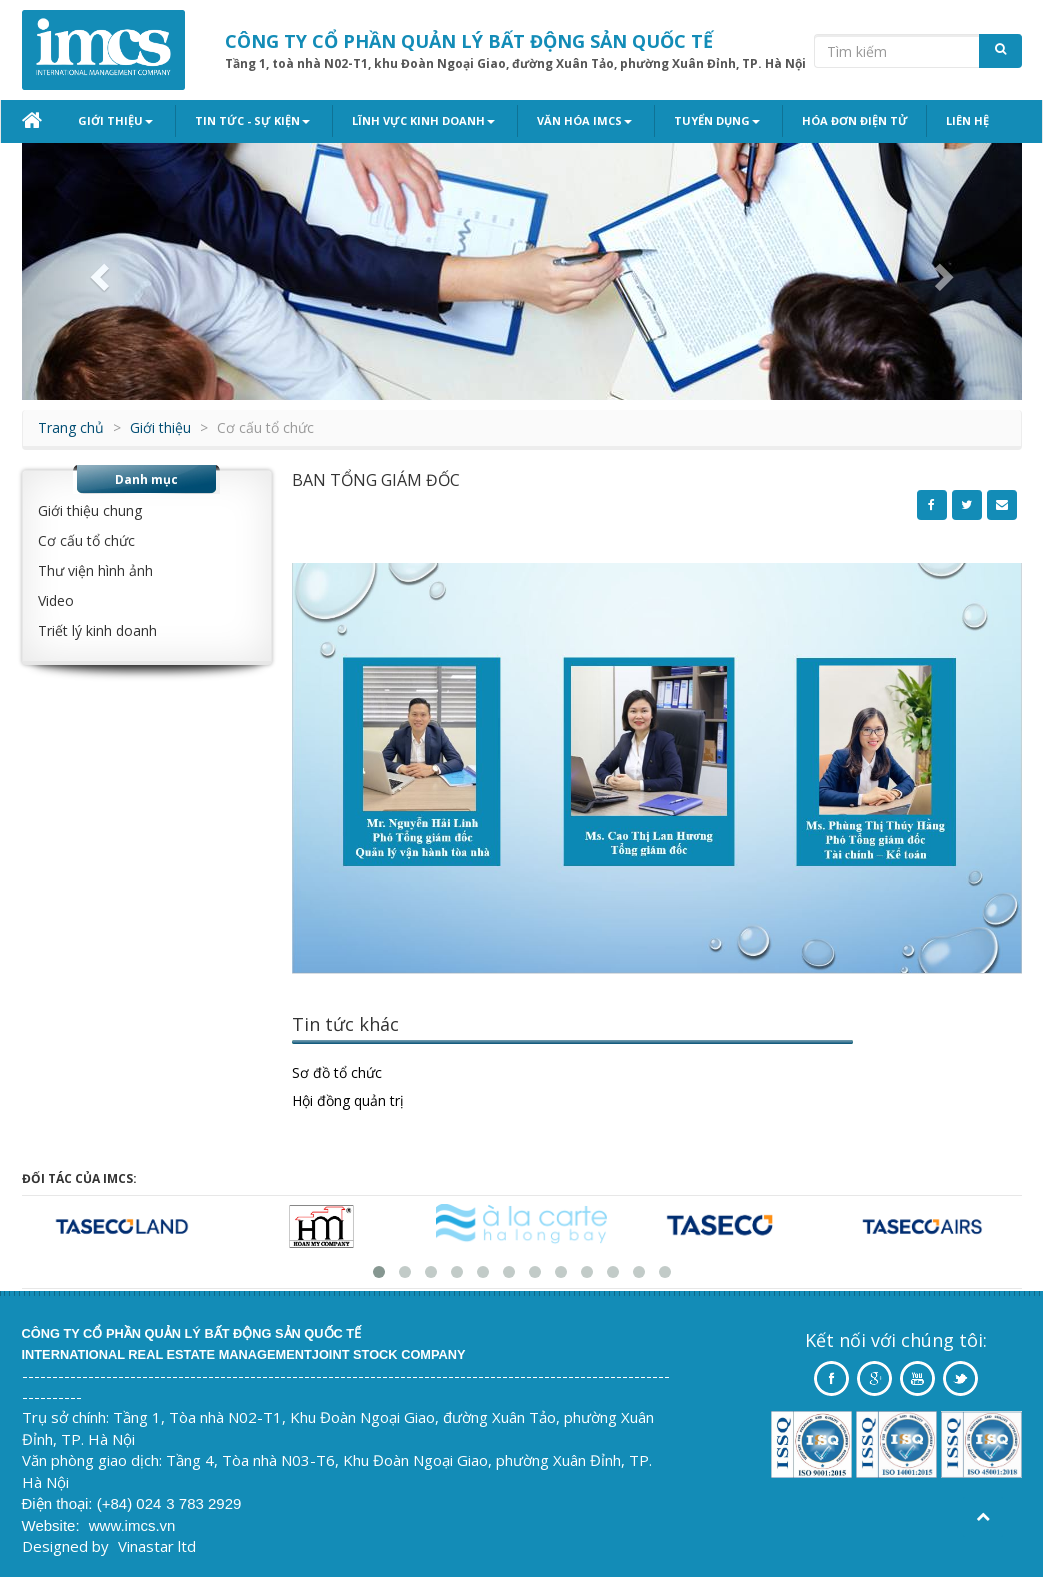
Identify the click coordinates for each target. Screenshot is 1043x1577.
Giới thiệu (115, 120)
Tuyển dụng (701, 120)
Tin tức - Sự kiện (248, 120)
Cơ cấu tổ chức (86, 540)
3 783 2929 (203, 1503)
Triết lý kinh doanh (97, 630)
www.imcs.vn (132, 1525)
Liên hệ (947, 120)
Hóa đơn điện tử (835, 120)
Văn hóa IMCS (572, 120)
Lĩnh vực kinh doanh (415, 120)
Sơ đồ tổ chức (337, 1072)
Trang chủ (71, 427)
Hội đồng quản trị (348, 1100)
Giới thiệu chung (90, 510)
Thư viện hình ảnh (95, 570)
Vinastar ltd (157, 1546)
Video (56, 600)
